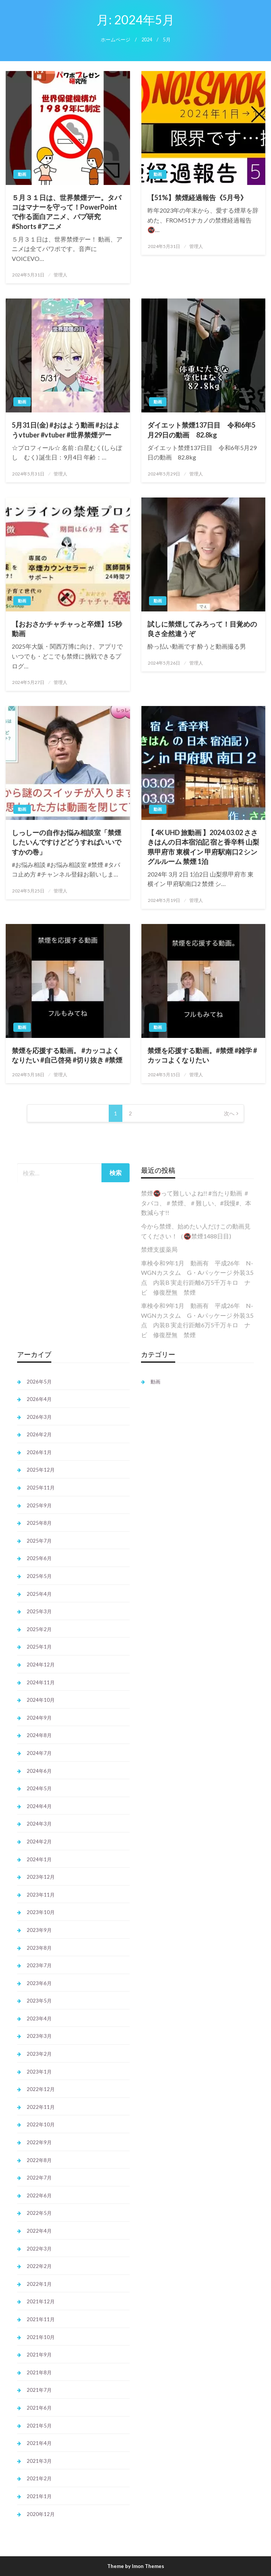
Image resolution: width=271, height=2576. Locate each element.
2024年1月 (39, 1859)
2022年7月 (39, 2178)
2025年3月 (39, 1611)
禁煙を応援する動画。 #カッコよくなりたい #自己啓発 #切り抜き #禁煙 (67, 1055)
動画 (22, 174)
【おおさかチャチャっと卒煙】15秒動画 (67, 629)
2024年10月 (41, 1700)
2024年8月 (39, 1735)
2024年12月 (41, 1665)
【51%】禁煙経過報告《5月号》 (197, 197)
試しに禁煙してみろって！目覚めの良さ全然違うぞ (202, 629)
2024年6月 (39, 1771)
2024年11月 (41, 1682)
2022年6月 (39, 2195)
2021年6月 (39, 2408)
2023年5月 (39, 2001)
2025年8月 (39, 1523)
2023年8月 (39, 1948)
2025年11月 (41, 1488)
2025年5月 (39, 1576)
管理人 (60, 275)
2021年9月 (39, 2355)
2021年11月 (41, 2319)
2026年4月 (39, 1399)
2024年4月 (39, 1806)
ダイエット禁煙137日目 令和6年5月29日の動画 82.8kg (201, 430)
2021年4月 (39, 2443)
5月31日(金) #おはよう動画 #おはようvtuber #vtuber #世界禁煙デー (66, 430)
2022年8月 (39, 2160)
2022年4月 (39, 2231)
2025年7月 (39, 1541)
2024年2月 (39, 1841)
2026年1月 (39, 1452)
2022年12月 (41, 2089)
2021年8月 (39, 2372)
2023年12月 (41, 1877)
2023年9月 (39, 1930)
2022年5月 (39, 2213)
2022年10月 (41, 2124)
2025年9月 (39, 1505)
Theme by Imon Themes (135, 2566)
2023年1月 (39, 2072)
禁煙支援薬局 (159, 1249)
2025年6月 (39, 1558)
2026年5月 (39, 1382)
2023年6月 (39, 1983)
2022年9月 (39, 2142)
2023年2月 (39, 2054)
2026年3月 (39, 1417)
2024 (146, 40)
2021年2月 (39, 2478)
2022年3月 (39, 2249)
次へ (229, 1113)
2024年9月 (39, 1718)
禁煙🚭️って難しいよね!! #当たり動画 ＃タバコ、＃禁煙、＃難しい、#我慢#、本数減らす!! (196, 1202)
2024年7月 (39, 1753)
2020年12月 (41, 2514)
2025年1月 (39, 1647)
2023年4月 (39, 2018)
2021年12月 (41, 2301)
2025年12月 (41, 1470)
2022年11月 (41, 2107)
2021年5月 (39, 2426)
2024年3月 (39, 1824)
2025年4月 (39, 1594)
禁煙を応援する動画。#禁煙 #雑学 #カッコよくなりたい (202, 1055)
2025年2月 (39, 1629)
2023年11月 (41, 1895)
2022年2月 (39, 2266)
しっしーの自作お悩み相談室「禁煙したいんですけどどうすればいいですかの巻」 (66, 842)
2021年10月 (41, 2337)
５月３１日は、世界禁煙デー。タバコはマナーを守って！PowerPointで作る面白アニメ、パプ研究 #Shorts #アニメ (66, 212)
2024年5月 (39, 1788)
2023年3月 (39, 2036)
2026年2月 (39, 1434)
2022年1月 (39, 2284)
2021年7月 (39, 2390)
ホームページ (115, 40)
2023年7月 (39, 1965)
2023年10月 (41, 1912)
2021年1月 (39, 2496)
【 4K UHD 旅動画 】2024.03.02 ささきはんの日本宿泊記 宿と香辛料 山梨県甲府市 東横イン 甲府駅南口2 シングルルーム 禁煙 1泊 (203, 847)
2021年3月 (39, 2461)
